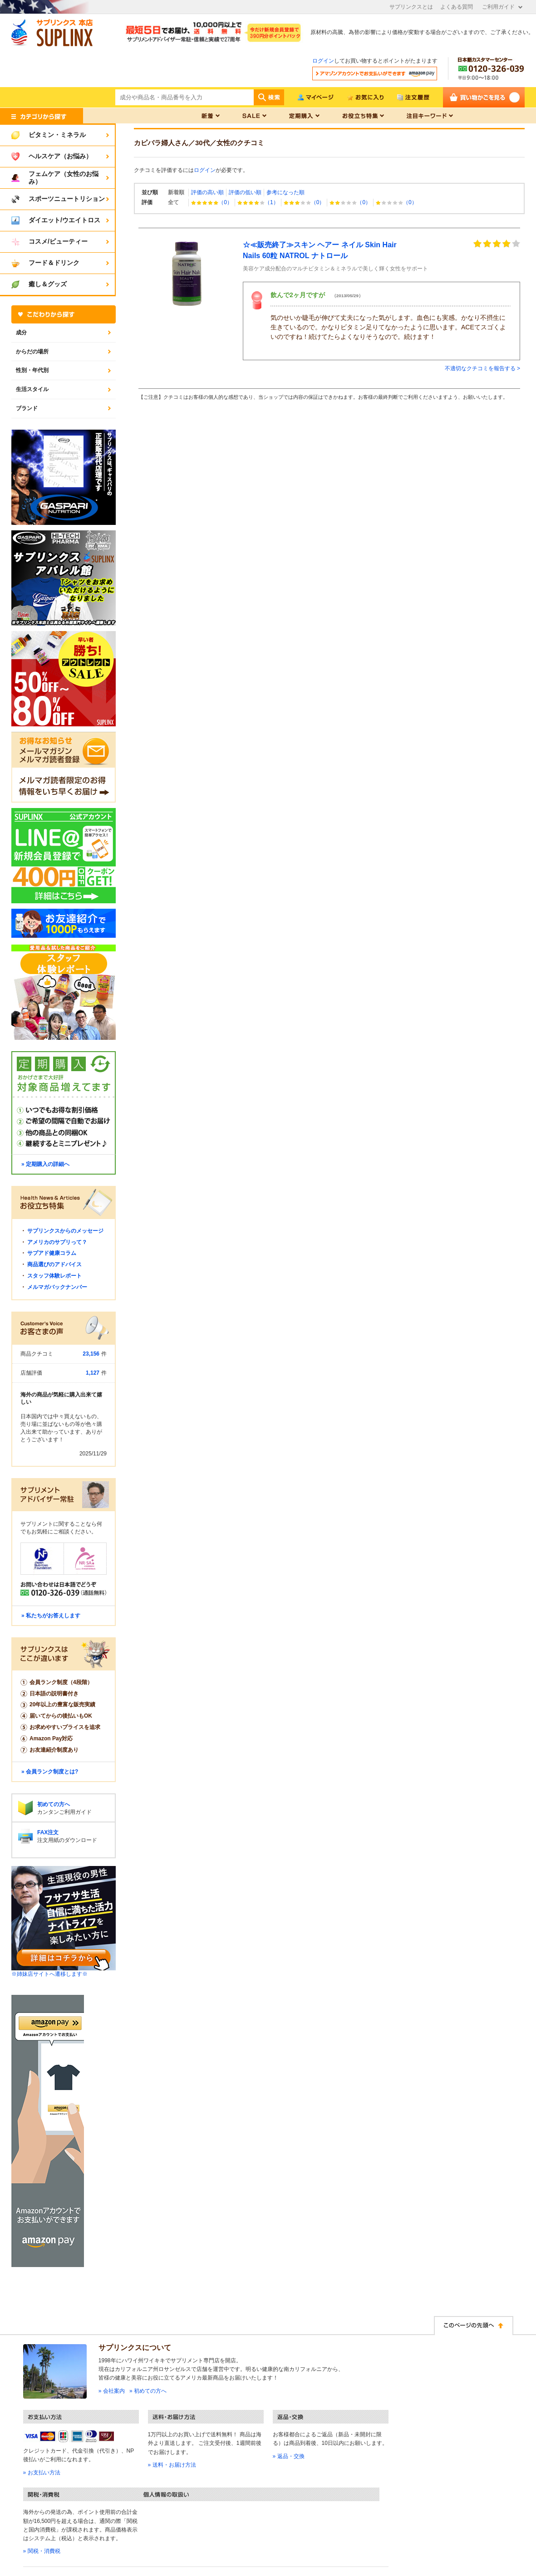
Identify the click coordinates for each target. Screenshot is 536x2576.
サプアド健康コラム (51, 1253)
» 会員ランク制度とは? (49, 1771)
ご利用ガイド (498, 7)
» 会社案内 (111, 2391)
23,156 (91, 1354)
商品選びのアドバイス (54, 1264)
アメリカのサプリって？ (57, 1242)
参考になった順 (285, 192)
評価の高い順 (207, 192)
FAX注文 (48, 1832)
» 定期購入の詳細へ (45, 1164)
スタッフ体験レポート (54, 1276)
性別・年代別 (32, 370)
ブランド (27, 408)
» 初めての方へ (148, 2391)
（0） (211, 202)
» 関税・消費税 (41, 2551)
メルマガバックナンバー (57, 1287)
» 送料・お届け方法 (172, 2465)
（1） (258, 202)
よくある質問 (456, 7)
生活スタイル (32, 389)
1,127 (92, 1373)
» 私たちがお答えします (50, 1615)
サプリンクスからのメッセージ (65, 1231)
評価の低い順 (245, 192)
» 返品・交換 (289, 2456)
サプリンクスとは (411, 7)
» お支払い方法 (41, 2472)
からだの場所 (32, 351)
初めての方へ (53, 1804)
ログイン (323, 61)
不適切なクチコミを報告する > (482, 368)
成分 (21, 332)
